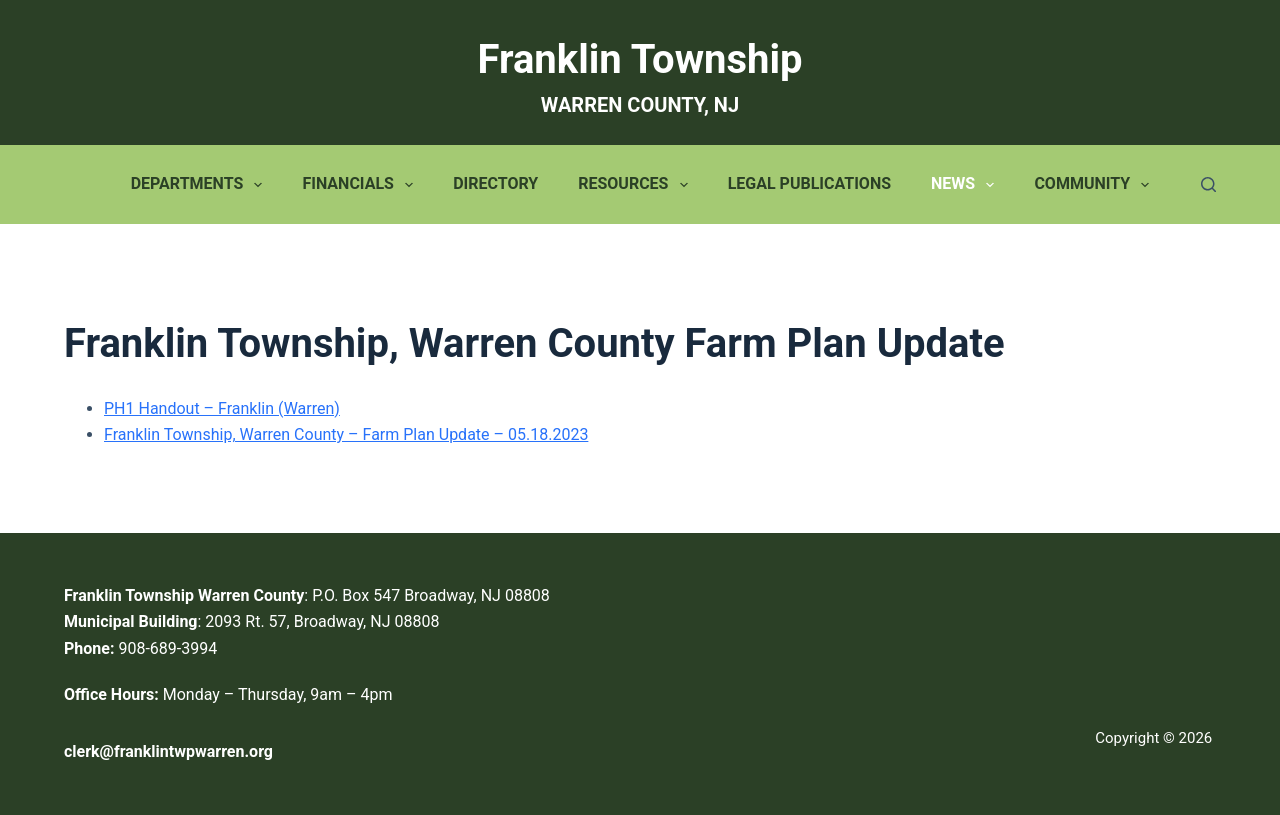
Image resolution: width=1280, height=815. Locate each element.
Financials (361, 185)
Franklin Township (640, 59)
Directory (495, 183)
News (966, 185)
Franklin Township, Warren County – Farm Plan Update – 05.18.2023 (346, 434)
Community (1095, 185)
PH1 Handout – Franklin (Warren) (222, 408)
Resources (636, 185)
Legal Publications (809, 183)
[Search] (1208, 184)
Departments (201, 185)
